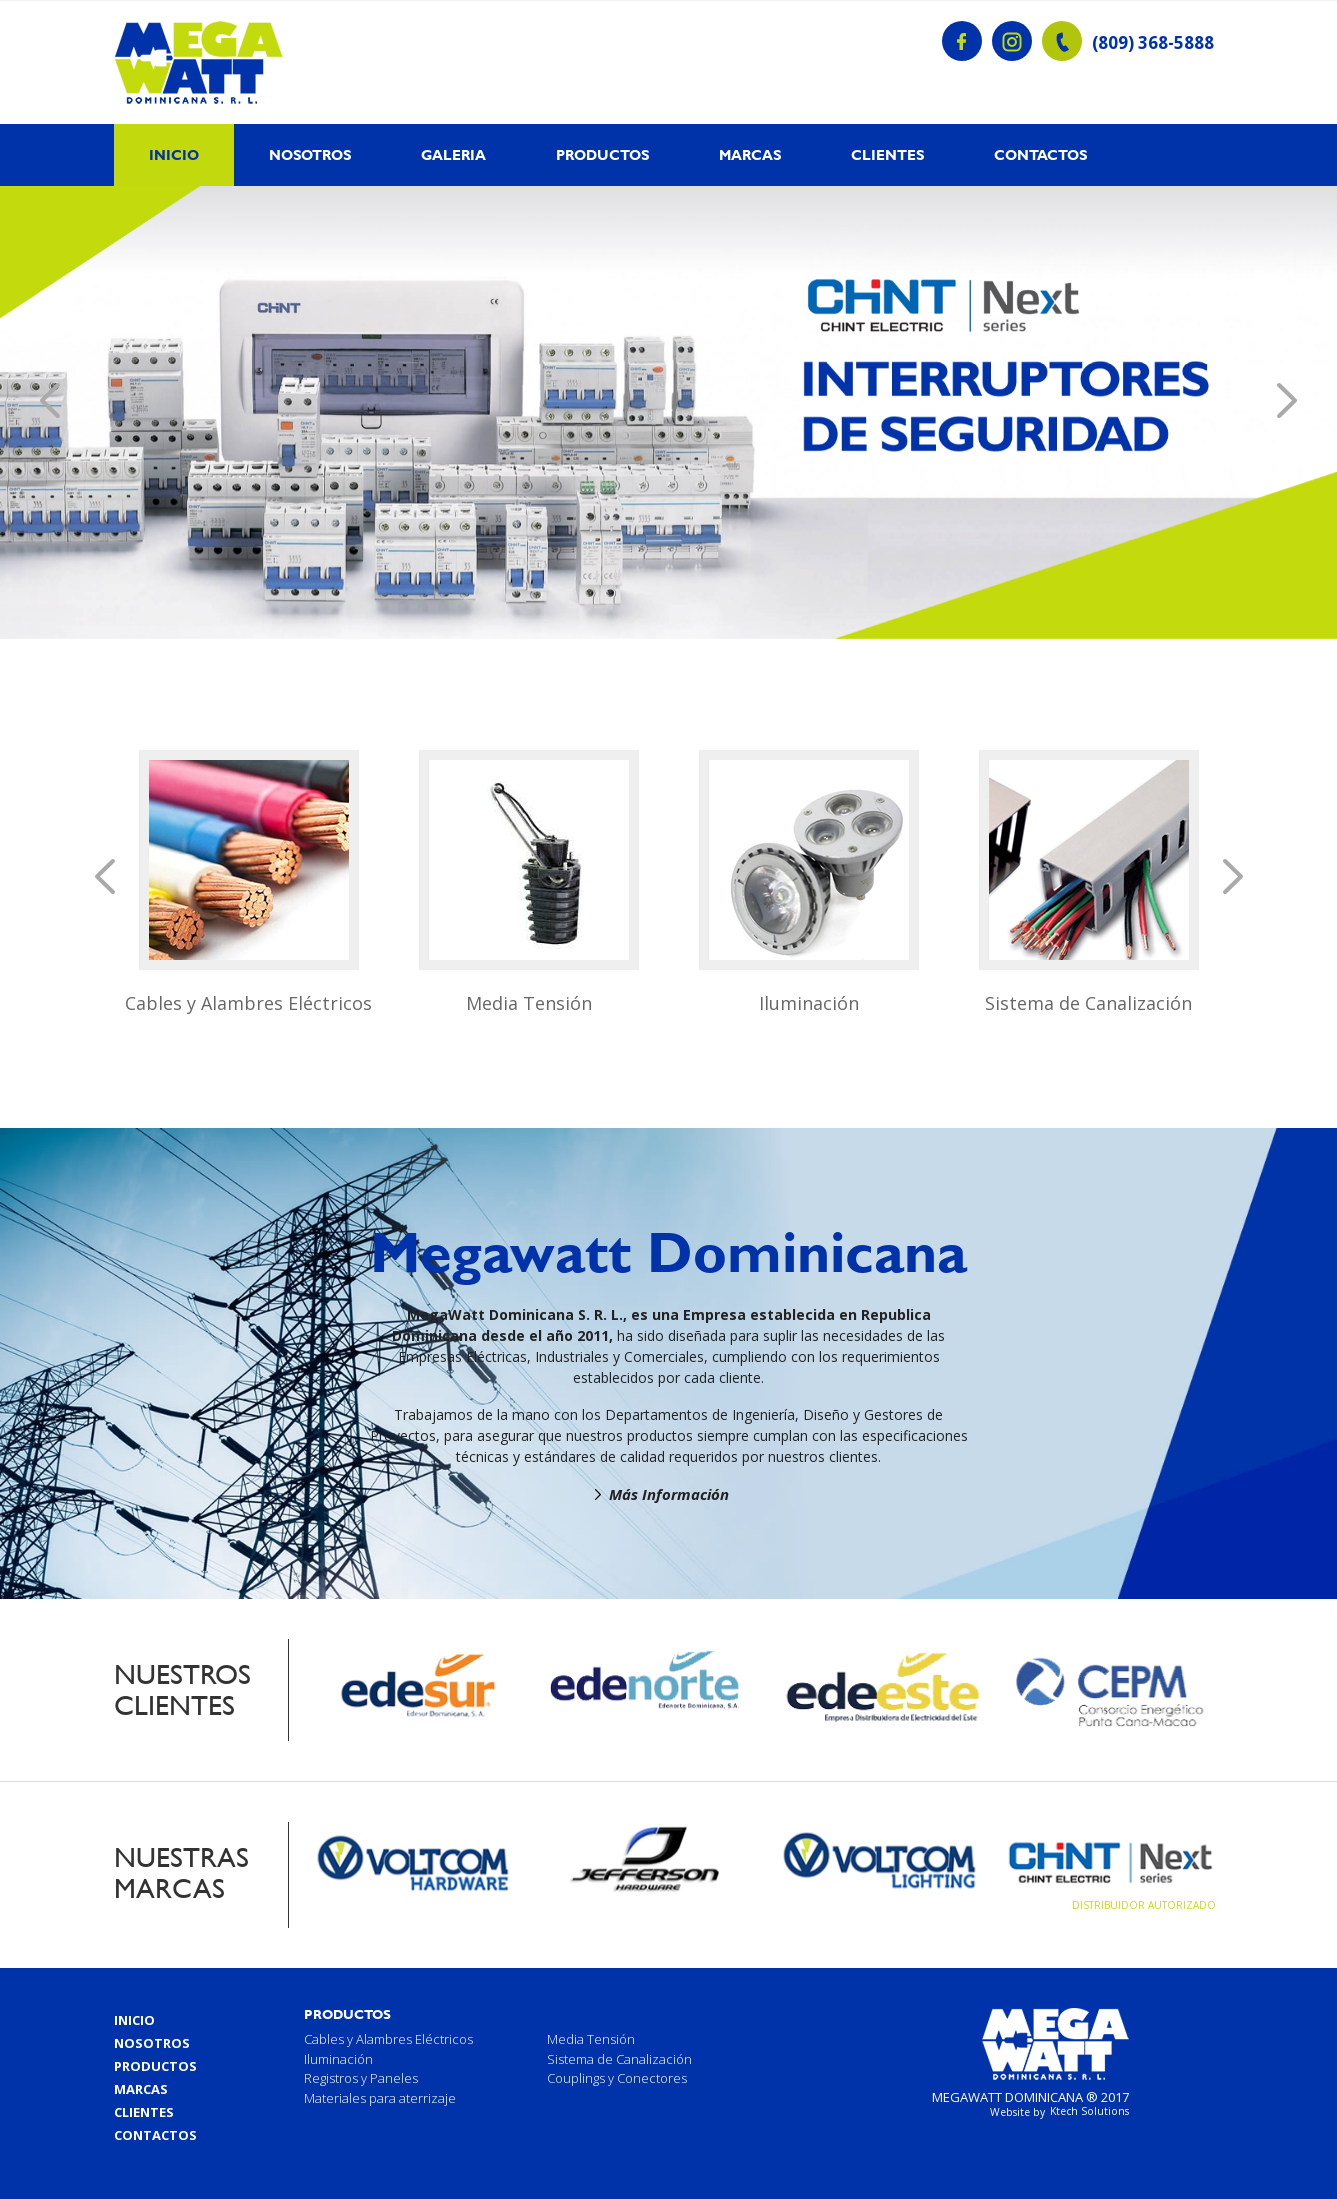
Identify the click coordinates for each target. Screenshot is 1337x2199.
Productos (602, 155)
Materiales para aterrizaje (380, 2098)
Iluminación (809, 1003)
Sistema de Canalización (1088, 1003)
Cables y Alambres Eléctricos (248, 1003)
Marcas (750, 155)
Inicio (174, 155)
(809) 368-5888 (1153, 43)
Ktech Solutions (1089, 2111)
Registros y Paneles (361, 2078)
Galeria (453, 155)
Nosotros (310, 155)
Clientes (887, 155)
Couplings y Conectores (617, 2078)
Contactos (1040, 155)
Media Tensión (529, 1003)
